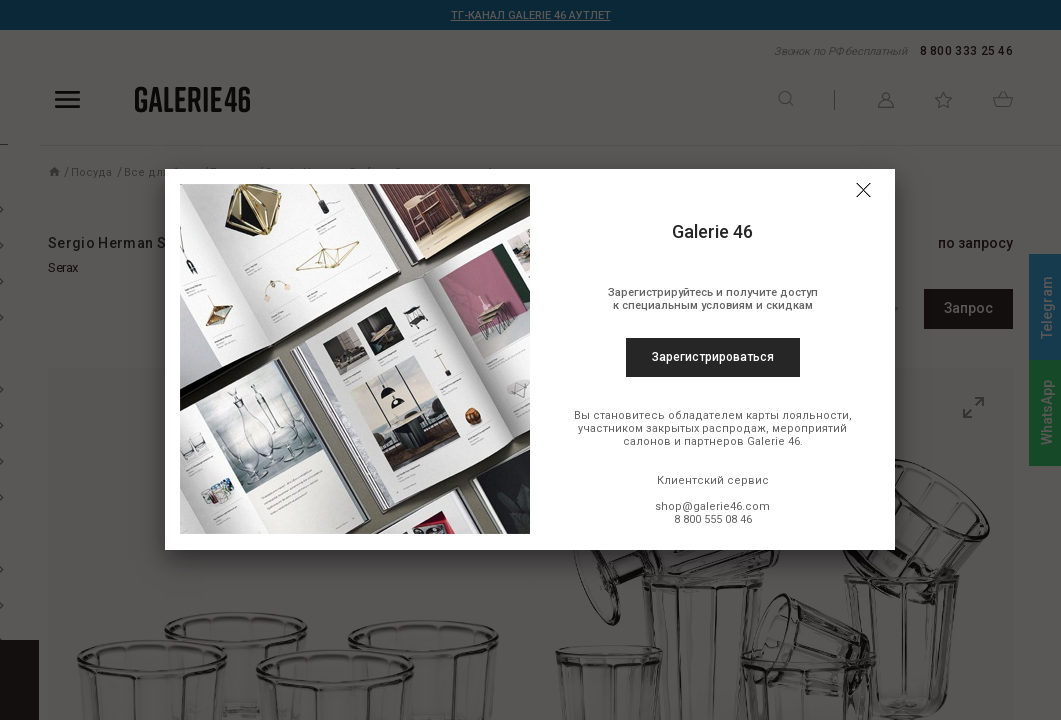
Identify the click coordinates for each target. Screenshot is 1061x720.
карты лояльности (797, 415)
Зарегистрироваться (713, 357)
